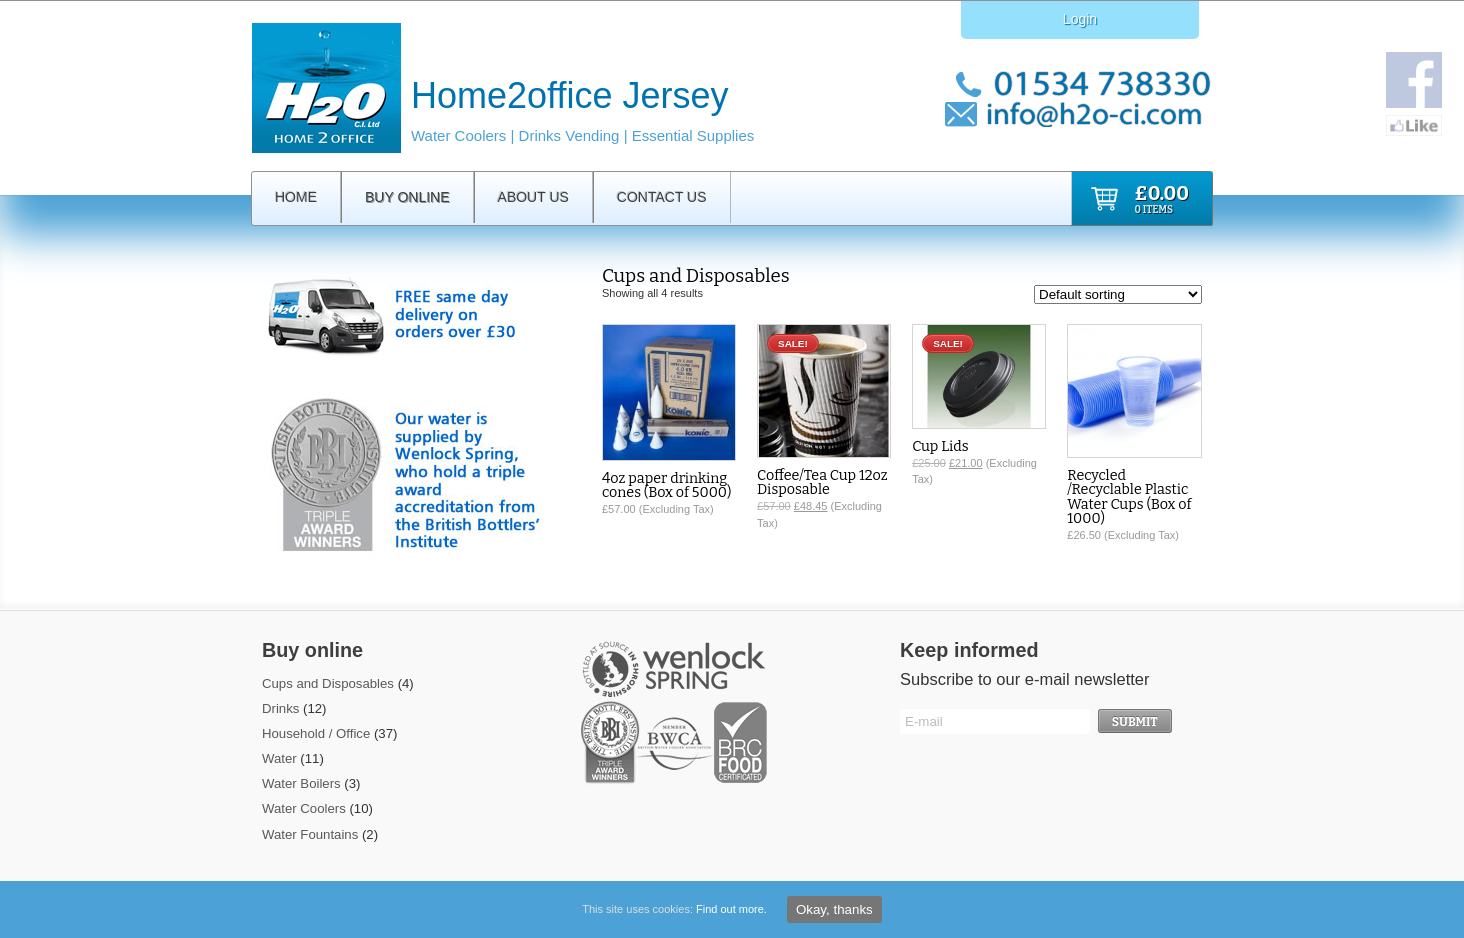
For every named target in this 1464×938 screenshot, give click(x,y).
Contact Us (662, 197)
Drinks (280, 708)
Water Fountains (310, 834)
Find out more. (731, 909)
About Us (533, 197)
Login (1080, 19)
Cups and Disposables (328, 683)
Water (279, 758)
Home (296, 197)
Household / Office (316, 733)
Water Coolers (304, 808)
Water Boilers (301, 783)
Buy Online (407, 197)
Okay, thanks (834, 909)
